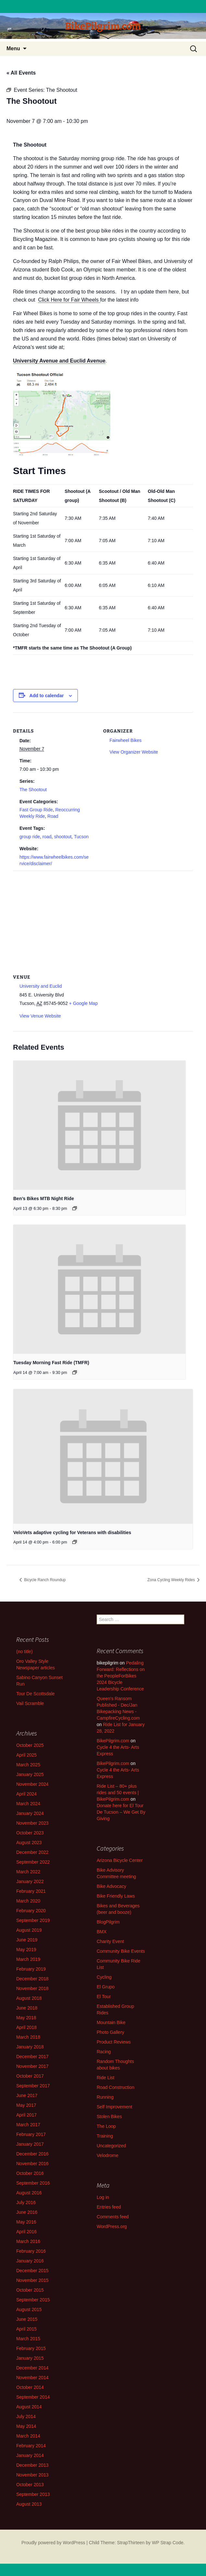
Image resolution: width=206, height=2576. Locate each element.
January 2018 (30, 2046)
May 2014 (26, 2426)
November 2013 (32, 2474)
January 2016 (30, 2260)
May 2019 (26, 1949)
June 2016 (26, 2212)
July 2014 (26, 2416)
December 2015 (32, 2270)
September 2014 (33, 2397)
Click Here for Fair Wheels (69, 300)
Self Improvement (114, 2106)
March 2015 (28, 2338)
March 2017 (28, 2124)
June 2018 (26, 2007)
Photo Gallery (110, 2032)
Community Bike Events (121, 1951)
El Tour (104, 1996)
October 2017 (30, 2076)
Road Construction (115, 2087)
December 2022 (32, 1852)
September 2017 (33, 2085)
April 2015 (26, 2329)
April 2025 (26, 1755)
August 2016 (29, 2192)
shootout (63, 836)
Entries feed (109, 2207)
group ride (29, 836)
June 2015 (26, 2319)
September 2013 (33, 2494)
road (47, 836)
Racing (104, 2051)
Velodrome (107, 2155)
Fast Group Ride (36, 809)
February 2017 (31, 2134)
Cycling (104, 1977)
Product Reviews (114, 2042)
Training (105, 2136)
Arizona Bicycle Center (120, 1860)
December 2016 (32, 2153)
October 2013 (30, 2484)
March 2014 (28, 2436)
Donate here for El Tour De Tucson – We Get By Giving (121, 1812)
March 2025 (28, 1764)
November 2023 (32, 1823)
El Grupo (106, 1986)
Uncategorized (111, 2145)
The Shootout (33, 789)
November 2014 (32, 2377)
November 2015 (32, 2280)
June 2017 (26, 2095)
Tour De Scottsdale (35, 1693)
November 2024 (32, 1784)
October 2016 (30, 2173)
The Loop (106, 2126)
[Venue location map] (103, 917)
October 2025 (30, 1745)
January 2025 (30, 1774)
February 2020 (31, 1910)
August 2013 (29, 2504)
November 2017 (32, 2066)
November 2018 (32, 1988)
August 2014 (29, 2406)
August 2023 (29, 1842)
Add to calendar (47, 695)
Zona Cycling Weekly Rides (171, 1580)
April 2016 (26, 2231)
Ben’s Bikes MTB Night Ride (43, 1198)
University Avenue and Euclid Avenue (59, 361)
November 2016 (32, 2163)
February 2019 (31, 1969)
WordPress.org (112, 2226)
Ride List (105, 2077)
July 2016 (26, 2202)
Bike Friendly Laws (116, 1896)
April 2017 (26, 2114)
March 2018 (28, 2037)
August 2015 (29, 2309)
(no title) (24, 1651)
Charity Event (110, 1941)
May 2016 (26, 2221)
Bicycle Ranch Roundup (44, 1580)
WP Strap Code (167, 2542)
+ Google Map (83, 1003)
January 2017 (30, 2144)
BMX (101, 1931)
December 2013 (32, 2465)
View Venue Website (40, 1016)
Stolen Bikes (109, 2116)
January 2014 (30, 2455)
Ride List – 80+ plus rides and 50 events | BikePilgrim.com (118, 1792)
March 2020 (28, 1900)
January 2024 (30, 1813)
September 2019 (33, 1920)
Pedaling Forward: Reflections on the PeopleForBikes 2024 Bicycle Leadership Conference (121, 1675)
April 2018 (26, 2027)
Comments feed (113, 2216)
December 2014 (32, 2367)
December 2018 (32, 1978)
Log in (103, 2197)
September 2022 (33, 1862)
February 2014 (31, 2445)
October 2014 (30, 2387)
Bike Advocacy (111, 1886)
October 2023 (30, 1832)
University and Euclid (40, 986)
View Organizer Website (134, 752)
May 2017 (26, 2105)
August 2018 (29, 1998)
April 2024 (26, 1793)
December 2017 (32, 2056)
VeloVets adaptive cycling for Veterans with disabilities (72, 1532)
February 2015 (31, 2348)
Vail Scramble (30, 1703)
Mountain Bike (111, 2022)
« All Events (21, 73)
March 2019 (28, 1959)
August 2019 (29, 1930)
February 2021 (31, 1891)
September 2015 (33, 2299)
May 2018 (26, 2017)
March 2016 (28, 2241)
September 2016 (33, 2183)
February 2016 (31, 2251)
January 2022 (30, 1881)
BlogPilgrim (108, 1922)
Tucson (81, 836)
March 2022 (28, 1871)
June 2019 (26, 1939)
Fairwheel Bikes (126, 740)
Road (52, 816)
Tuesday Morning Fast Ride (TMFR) (51, 1362)
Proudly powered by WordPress (53, 2542)
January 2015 (30, 2358)
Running (105, 2097)
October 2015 (30, 2290)
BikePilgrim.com (113, 1740)
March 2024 (28, 1803)
